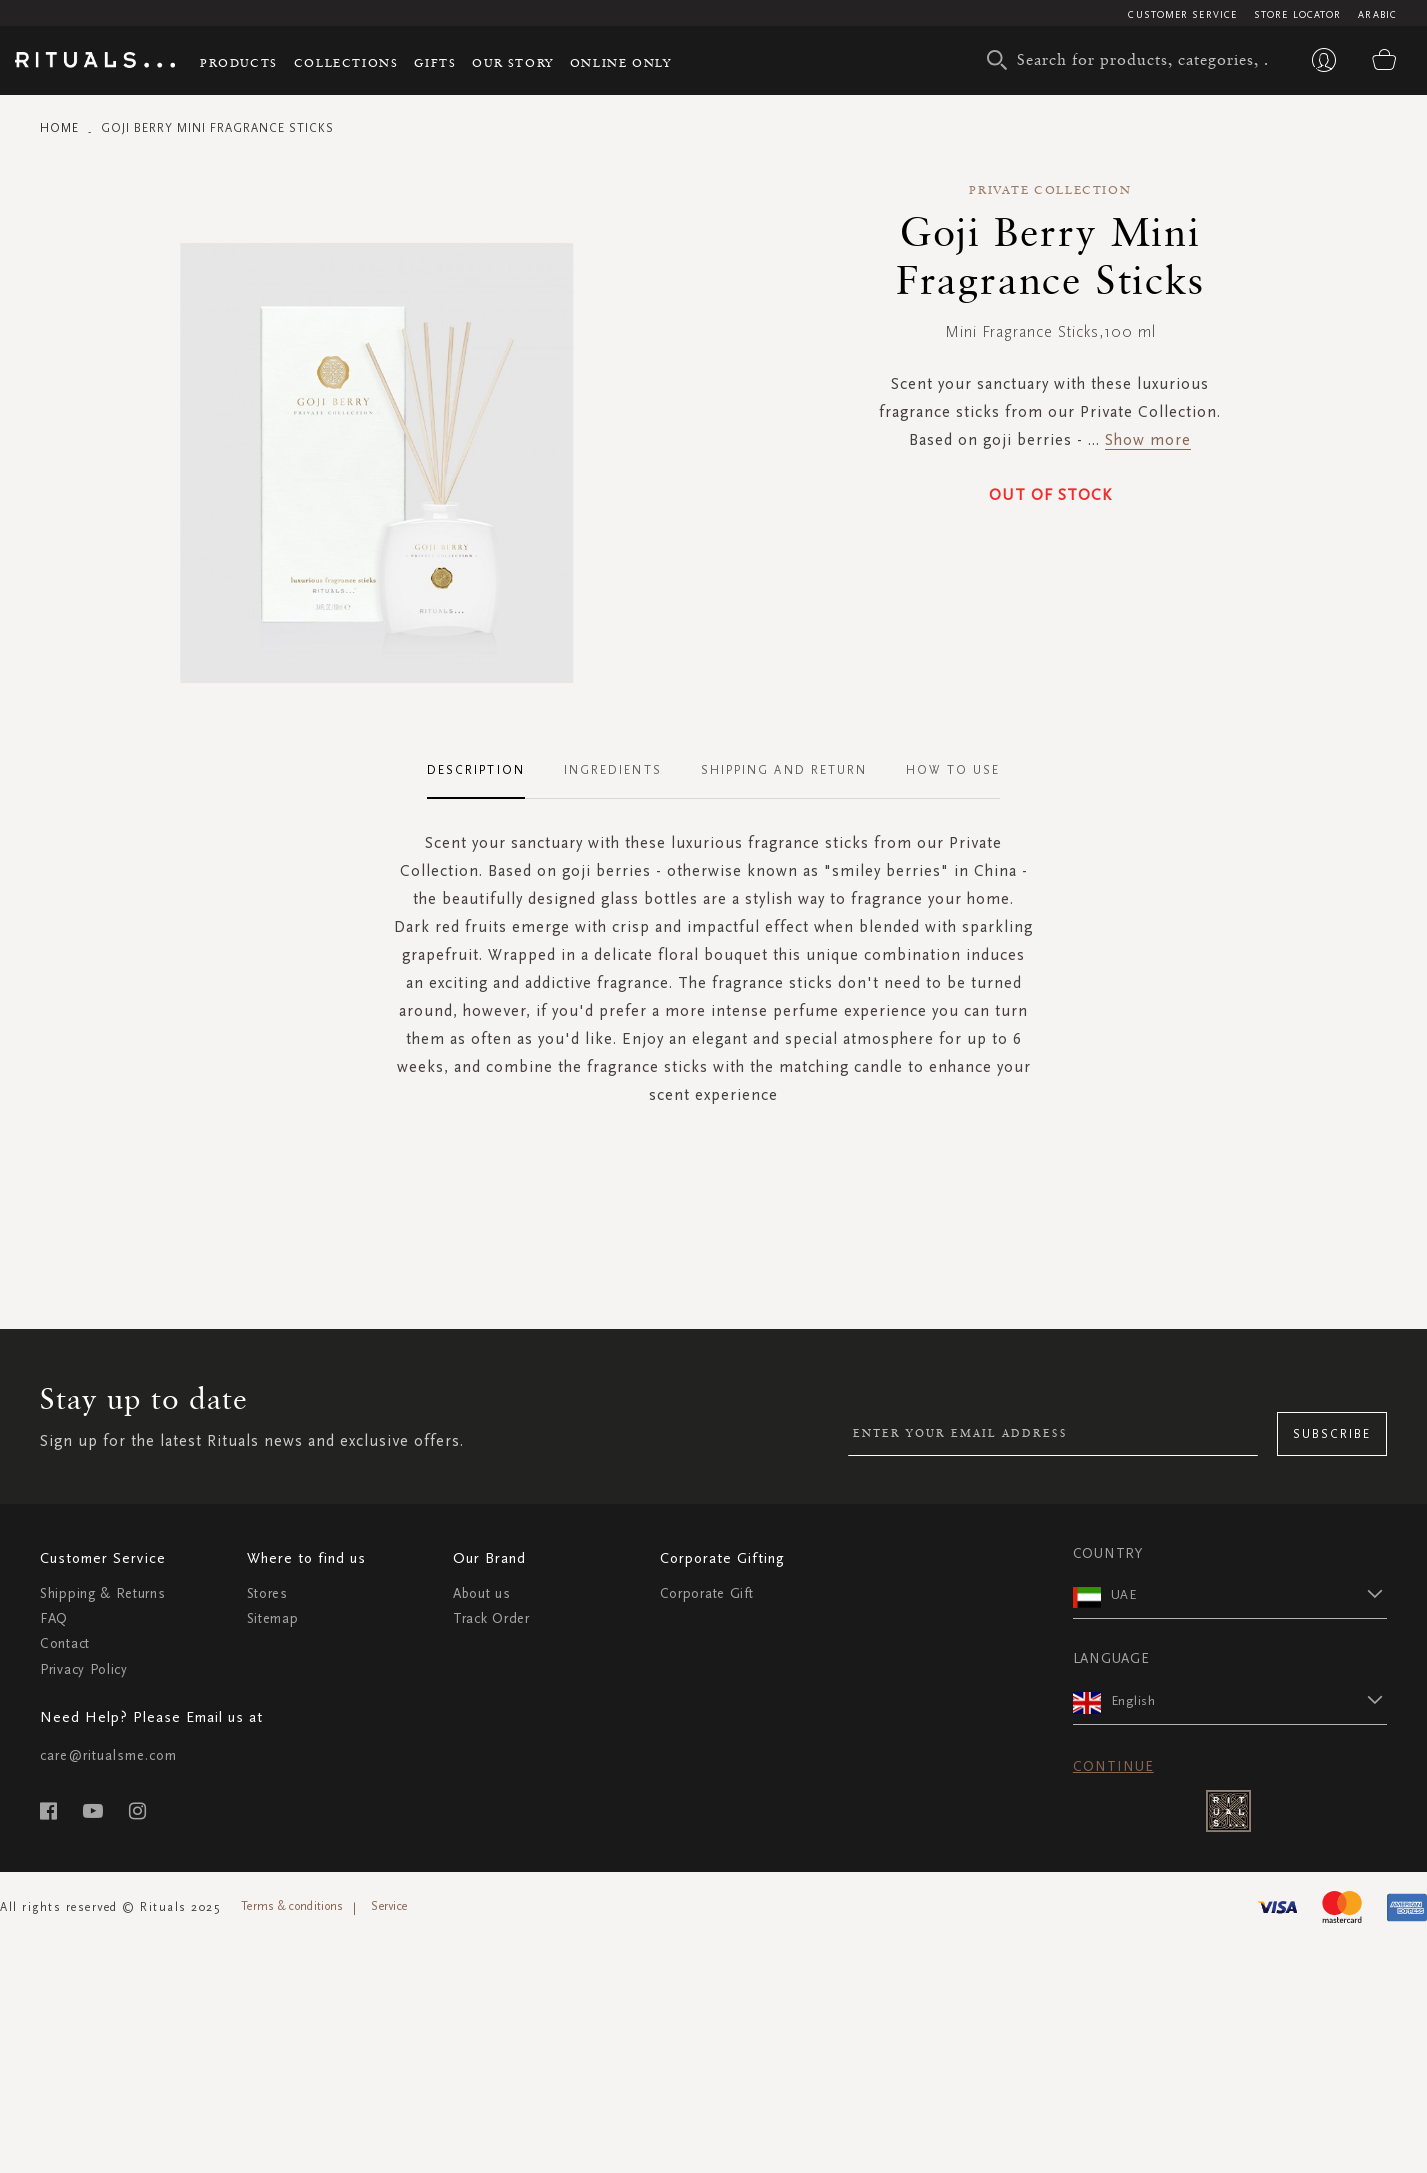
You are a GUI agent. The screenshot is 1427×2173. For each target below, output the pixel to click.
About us (482, 1593)
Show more (1148, 439)
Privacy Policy (84, 1669)
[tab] (486, 771)
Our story (512, 62)
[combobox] (1132, 60)
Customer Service (1182, 15)
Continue (1113, 1766)
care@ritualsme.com (108, 1755)
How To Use (953, 770)
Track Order (491, 1618)
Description (476, 770)
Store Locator (1297, 15)
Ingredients (613, 770)
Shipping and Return (784, 770)
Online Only (621, 62)
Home (59, 128)
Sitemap (273, 1618)
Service (389, 1906)
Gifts (435, 62)
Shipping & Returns (103, 1593)
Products (239, 62)
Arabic (1377, 15)
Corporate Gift (707, 1593)
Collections (346, 62)
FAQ (54, 1618)
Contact (65, 1643)
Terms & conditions (292, 1906)
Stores (267, 1593)
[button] (1249, 1594)
